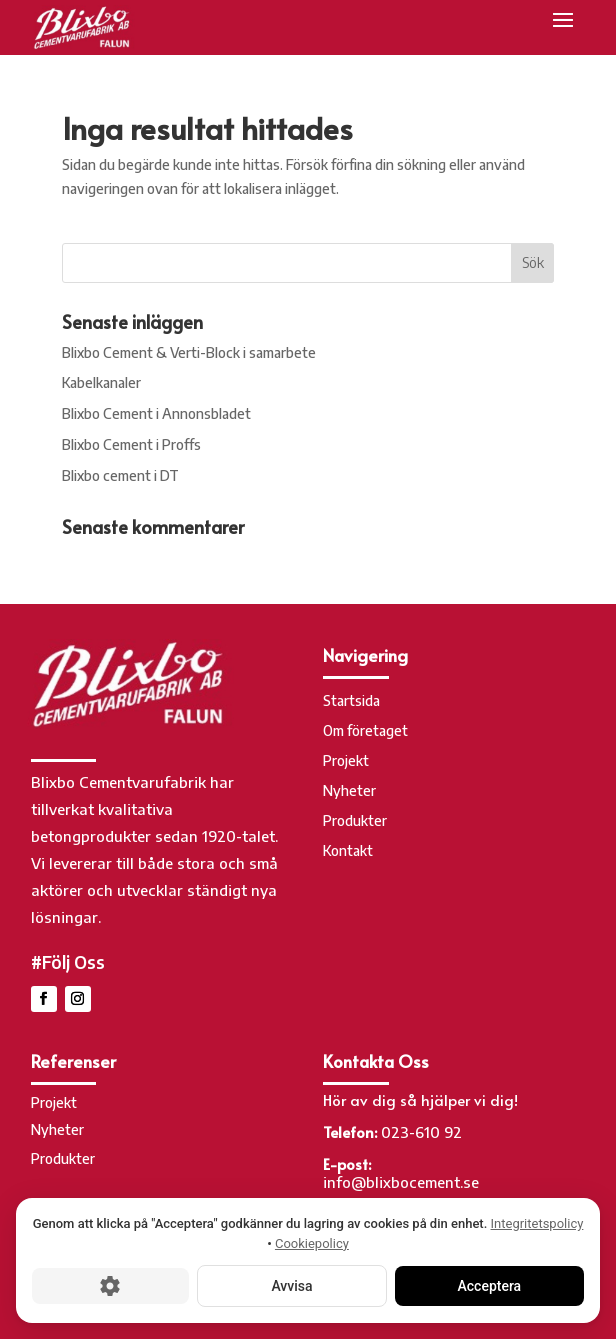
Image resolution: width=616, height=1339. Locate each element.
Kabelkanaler (101, 382)
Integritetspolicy (537, 1223)
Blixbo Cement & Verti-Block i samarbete (189, 352)
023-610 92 (421, 1132)
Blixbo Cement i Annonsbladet (156, 413)
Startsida (351, 701)
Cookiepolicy (312, 1243)
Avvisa (291, 1286)
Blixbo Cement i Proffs (131, 444)
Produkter (355, 821)
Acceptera (490, 1286)
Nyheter (349, 791)
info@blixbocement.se (401, 1182)
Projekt (346, 761)
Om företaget (365, 731)
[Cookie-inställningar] (110, 1286)
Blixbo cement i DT (120, 475)
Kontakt (348, 851)
